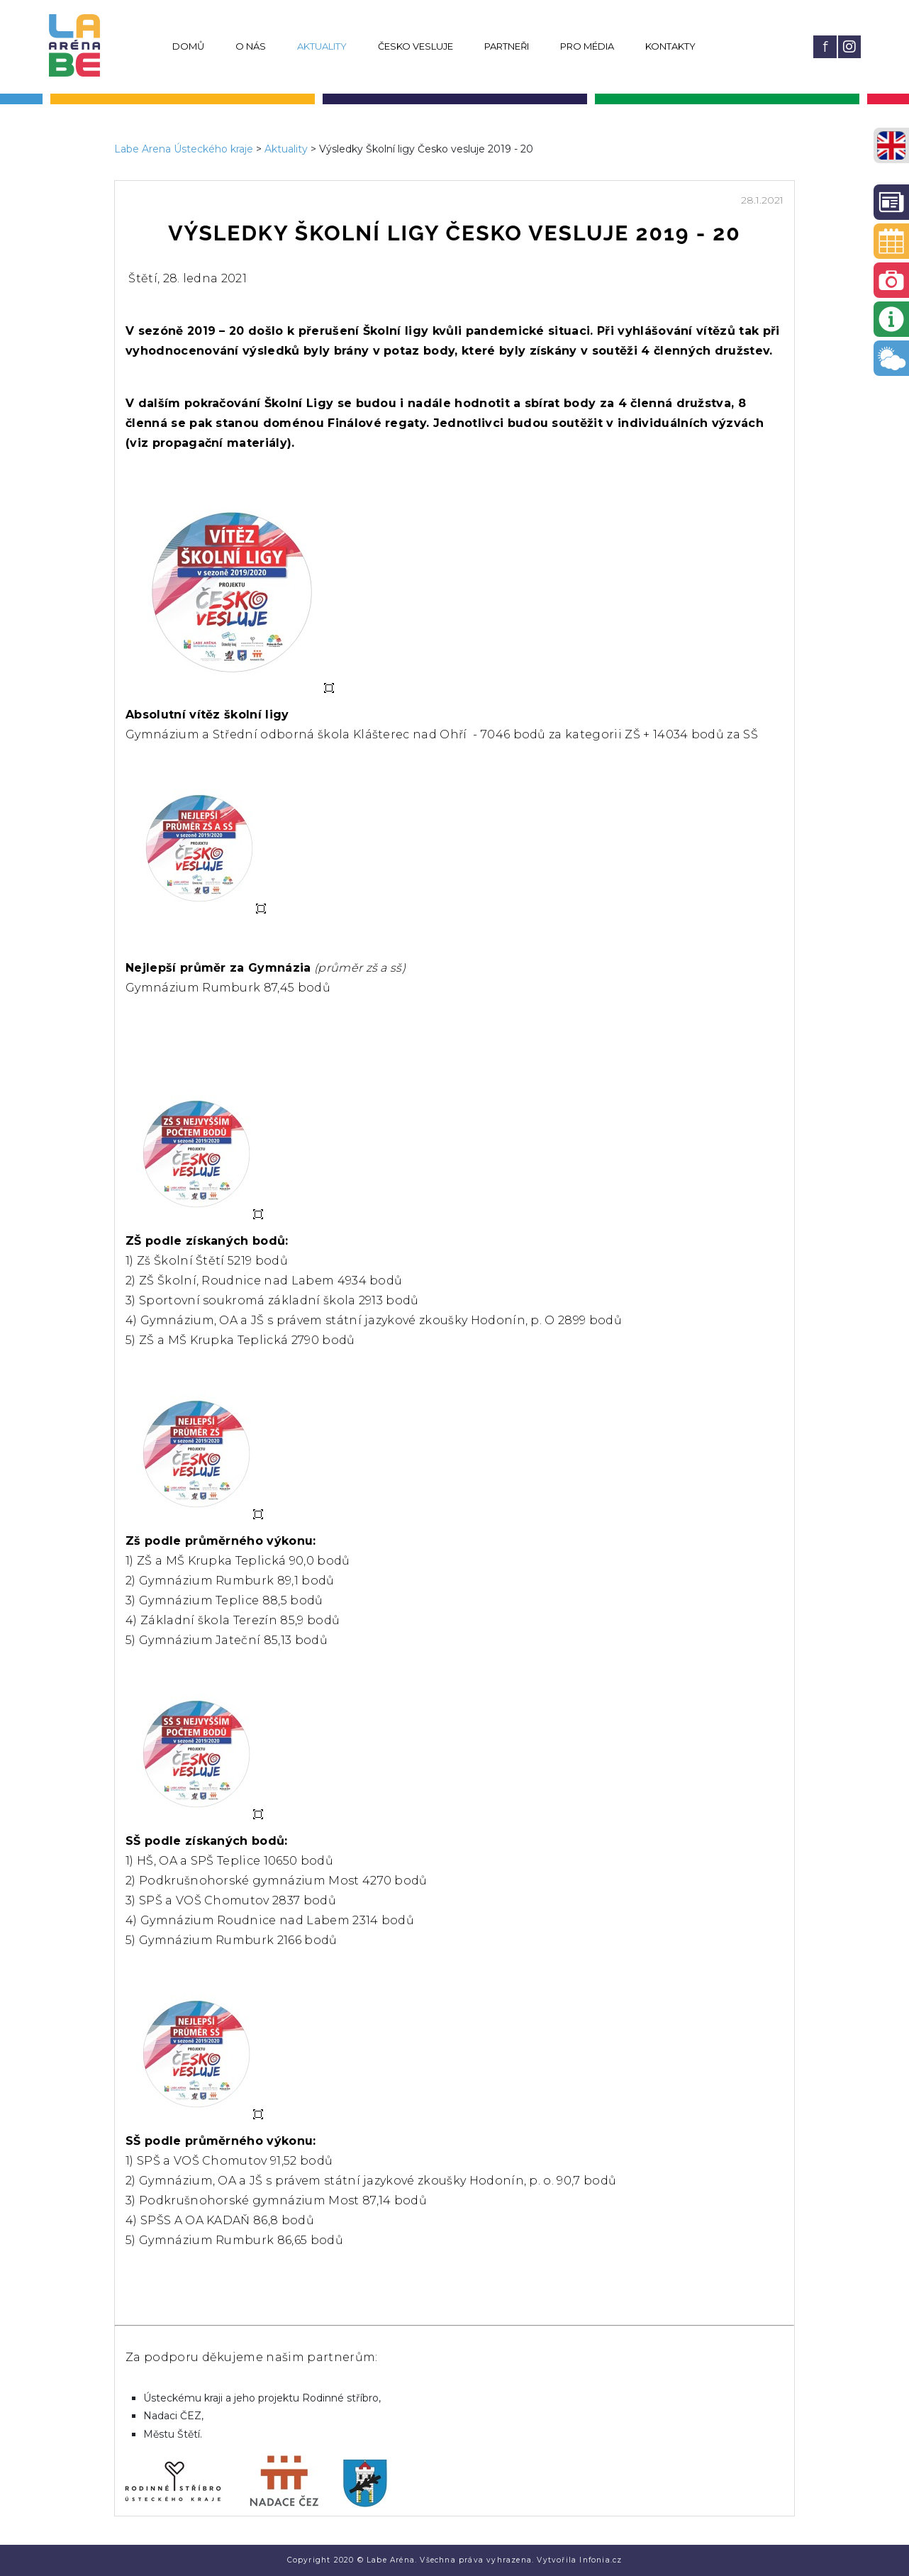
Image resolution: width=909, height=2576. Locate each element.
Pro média (587, 46)
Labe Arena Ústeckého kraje (183, 149)
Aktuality (322, 46)
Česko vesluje (415, 46)
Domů (188, 46)
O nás (250, 46)
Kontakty (670, 46)
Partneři (506, 46)
